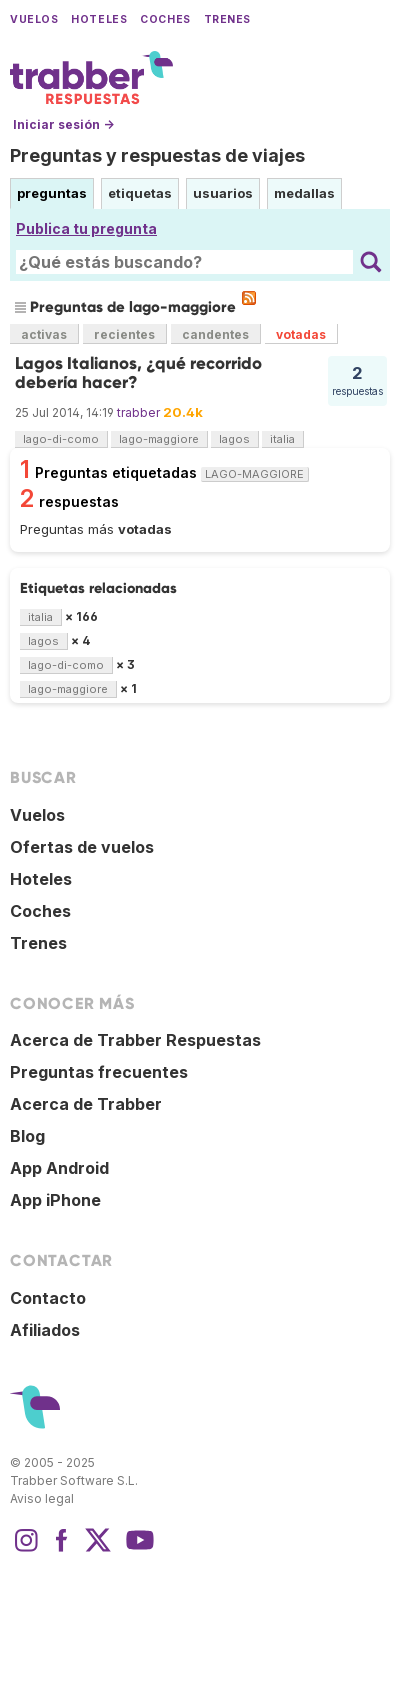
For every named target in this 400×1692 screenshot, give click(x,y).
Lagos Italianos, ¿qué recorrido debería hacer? (138, 372)
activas (44, 334)
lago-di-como (61, 439)
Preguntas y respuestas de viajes (157, 155)
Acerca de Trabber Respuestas (135, 1040)
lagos (234, 439)
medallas (304, 193)
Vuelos (34, 19)
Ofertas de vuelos (82, 847)
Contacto (48, 1298)
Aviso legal (42, 1498)
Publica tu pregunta (86, 228)
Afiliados (45, 1330)
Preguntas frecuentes (99, 1072)
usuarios (223, 193)
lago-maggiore (159, 439)
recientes (124, 334)
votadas (301, 334)
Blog (27, 1136)
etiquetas (140, 193)
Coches (165, 19)
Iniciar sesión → (63, 124)
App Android (59, 1168)
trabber (138, 412)
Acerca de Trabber (86, 1104)
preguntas (52, 193)
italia (282, 439)
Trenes (227, 19)
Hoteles (99, 19)
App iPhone (55, 1200)
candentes (215, 334)
